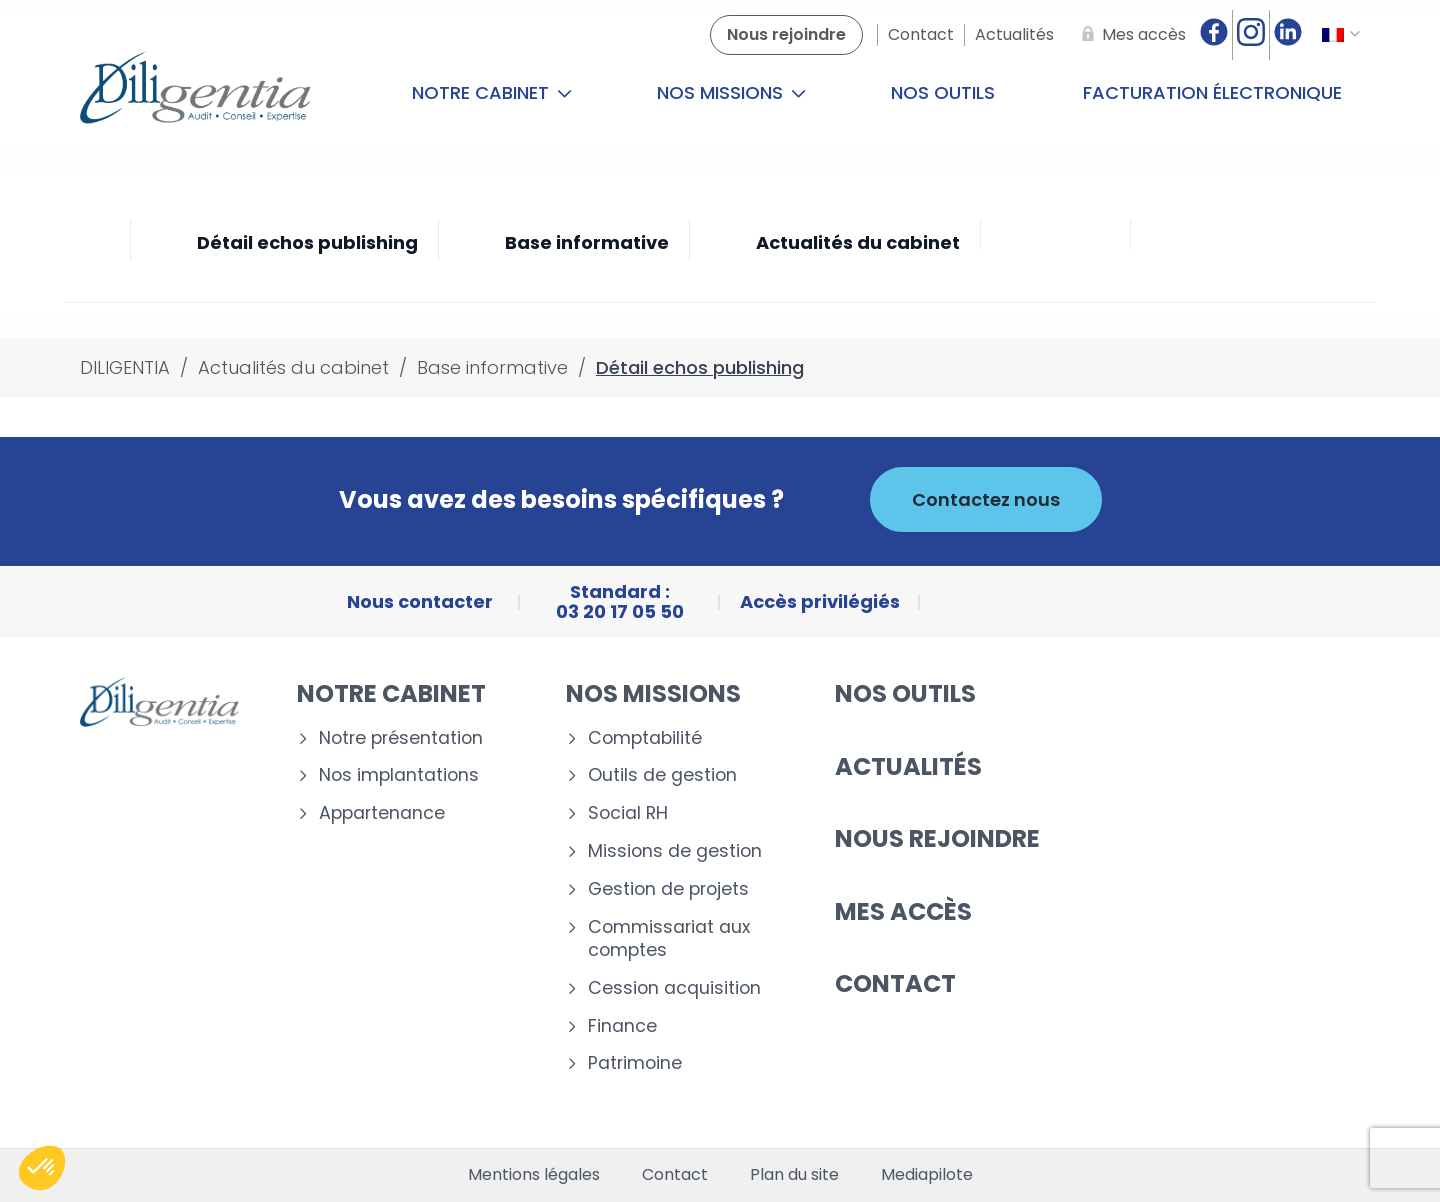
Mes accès (903, 911)
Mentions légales (534, 1175)
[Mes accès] (1130, 35)
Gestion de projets (668, 889)
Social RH (628, 813)
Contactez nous (986, 499)
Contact (895, 983)
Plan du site (794, 1175)
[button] (42, 1168)
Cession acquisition (674, 988)
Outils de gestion (662, 775)
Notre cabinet (492, 92)
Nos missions (731, 92)
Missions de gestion (675, 851)
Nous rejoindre (937, 838)
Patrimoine (635, 1063)
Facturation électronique (1212, 92)
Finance (622, 1026)
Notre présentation (401, 738)
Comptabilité (645, 738)
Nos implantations (399, 775)
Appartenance (382, 813)
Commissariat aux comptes (669, 939)
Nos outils (943, 92)
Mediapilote (927, 1175)
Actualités (908, 766)
